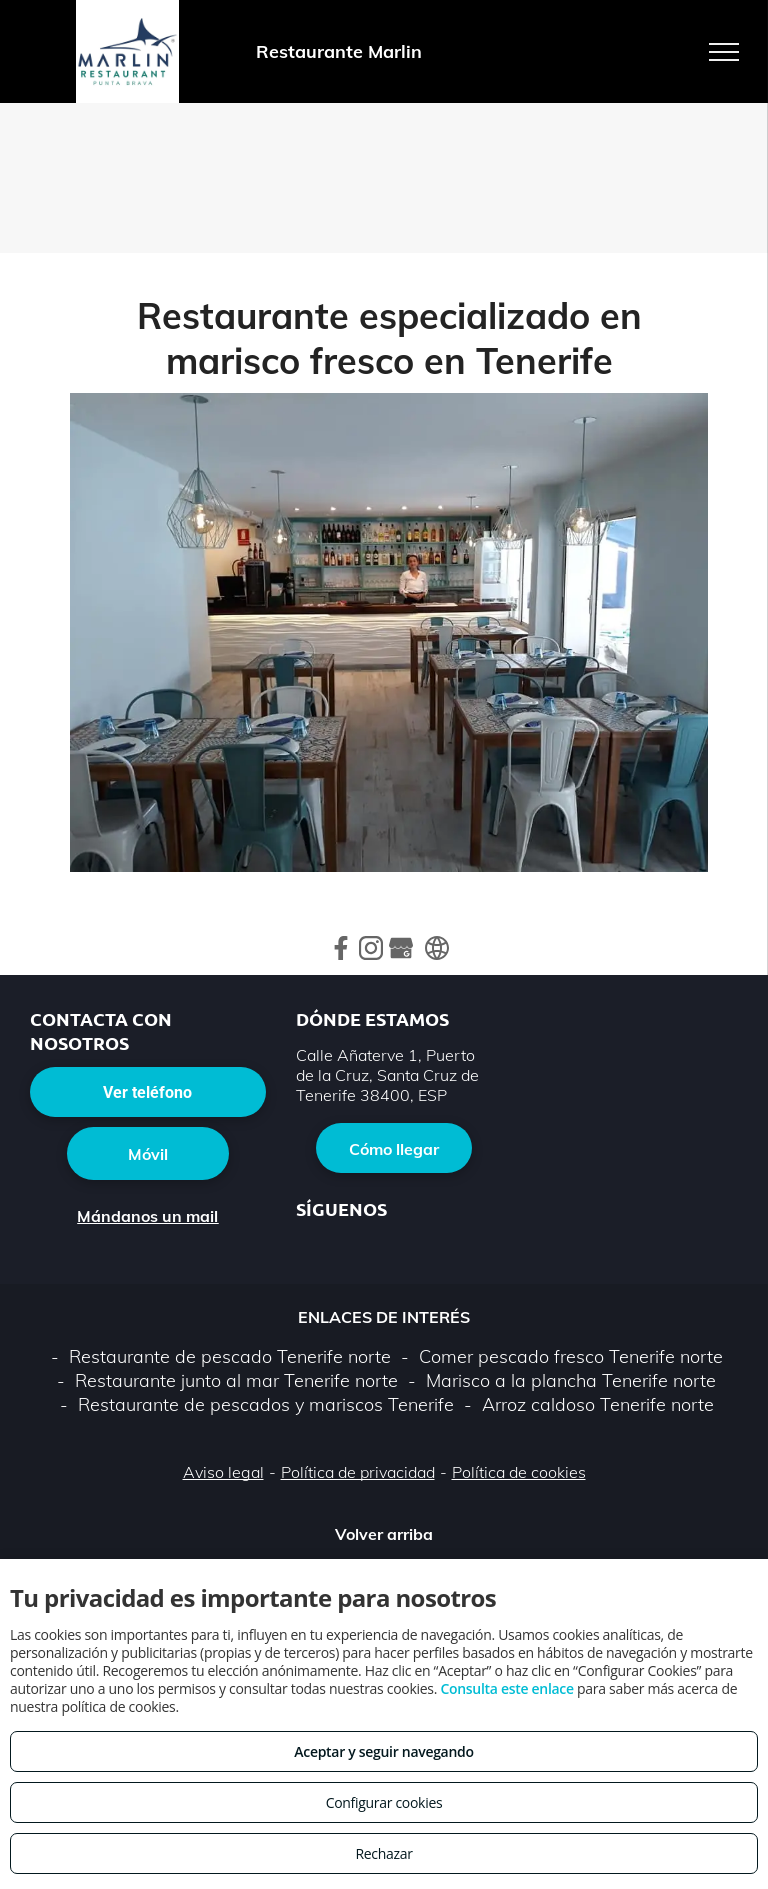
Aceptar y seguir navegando (383, 1751)
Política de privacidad (358, 1472)
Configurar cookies (384, 1802)
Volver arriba (384, 1534)
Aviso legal (223, 1472)
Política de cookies (519, 1472)
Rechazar (383, 1853)
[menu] (724, 52)
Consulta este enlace (506, 1688)
